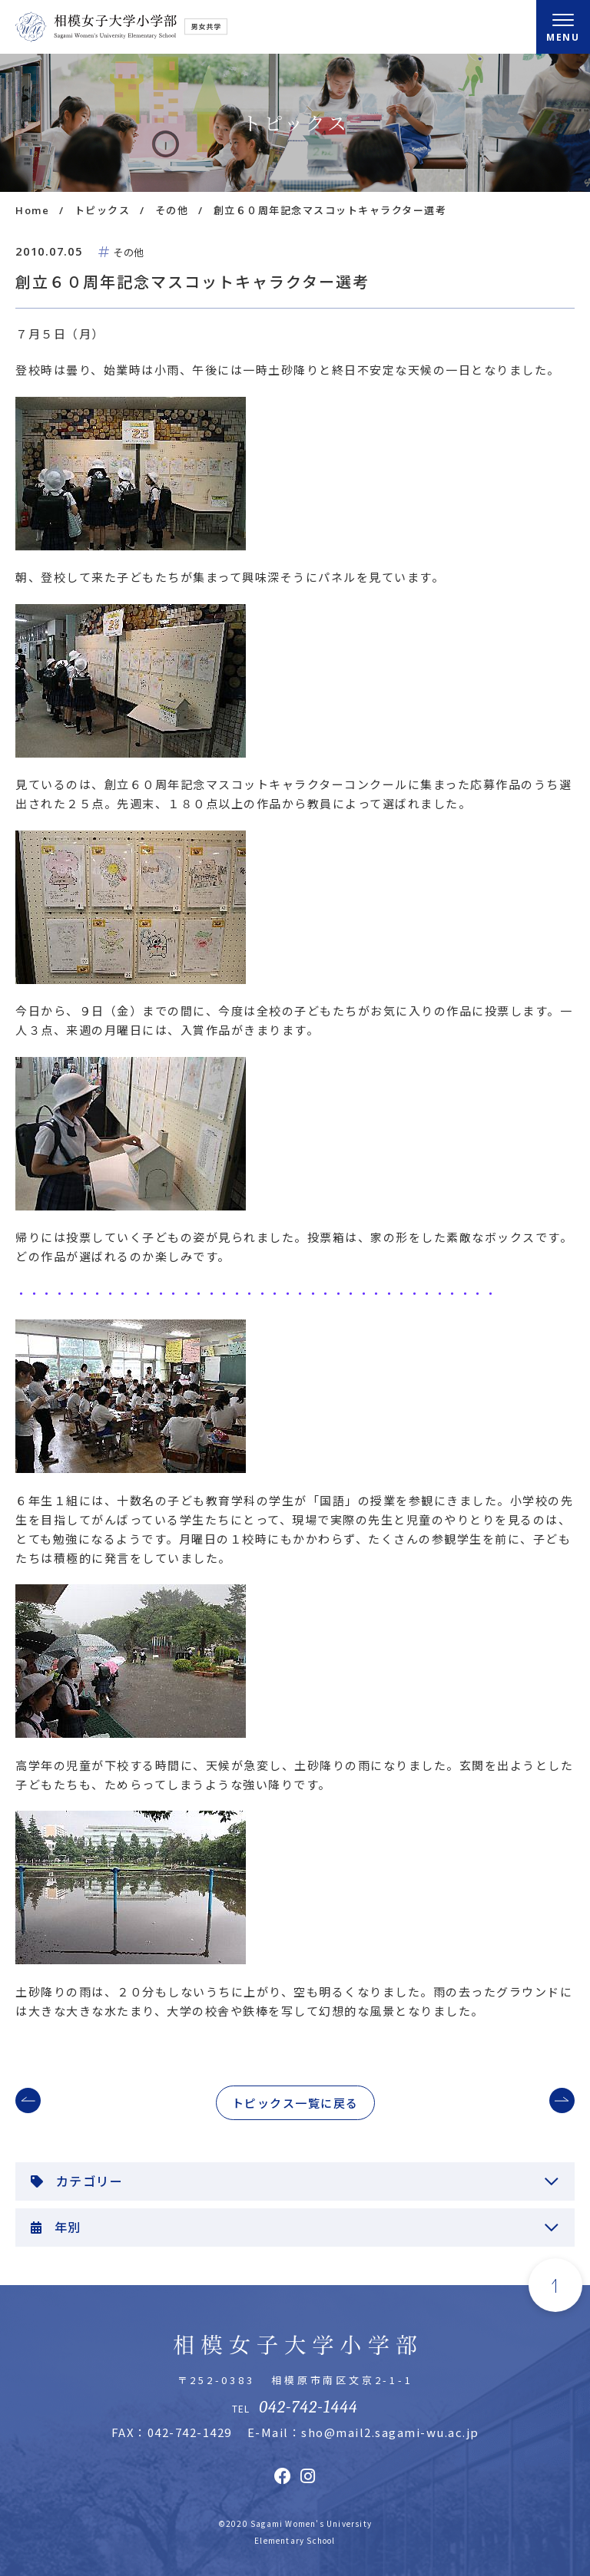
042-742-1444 (308, 2407)
